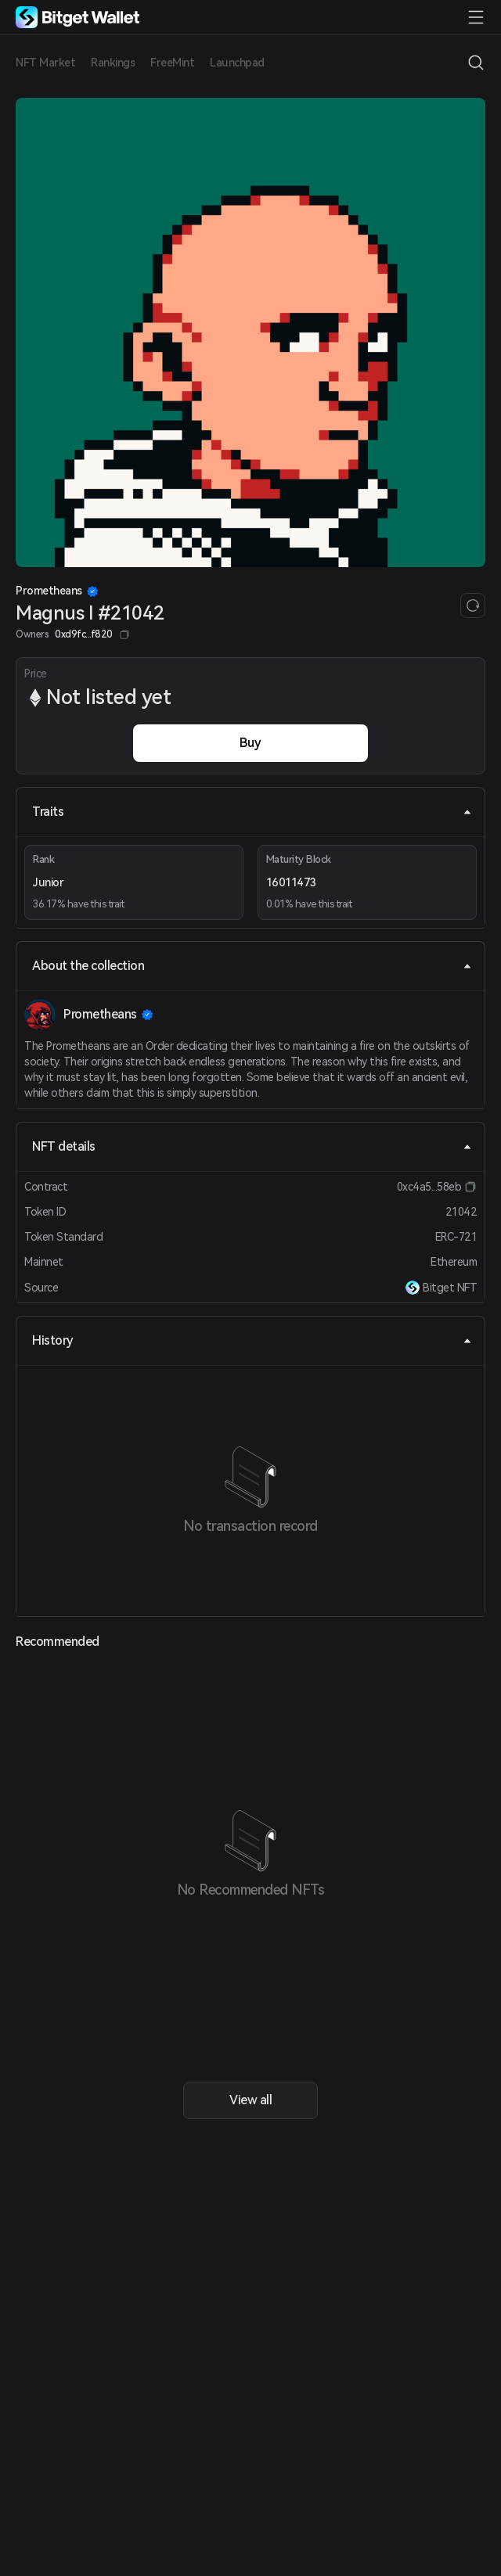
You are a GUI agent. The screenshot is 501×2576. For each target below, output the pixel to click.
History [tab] (252, 1340)
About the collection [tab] (252, 965)
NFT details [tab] (252, 1146)
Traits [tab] (252, 811)
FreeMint (172, 62)
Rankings (113, 62)
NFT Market (45, 62)
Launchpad (237, 62)
